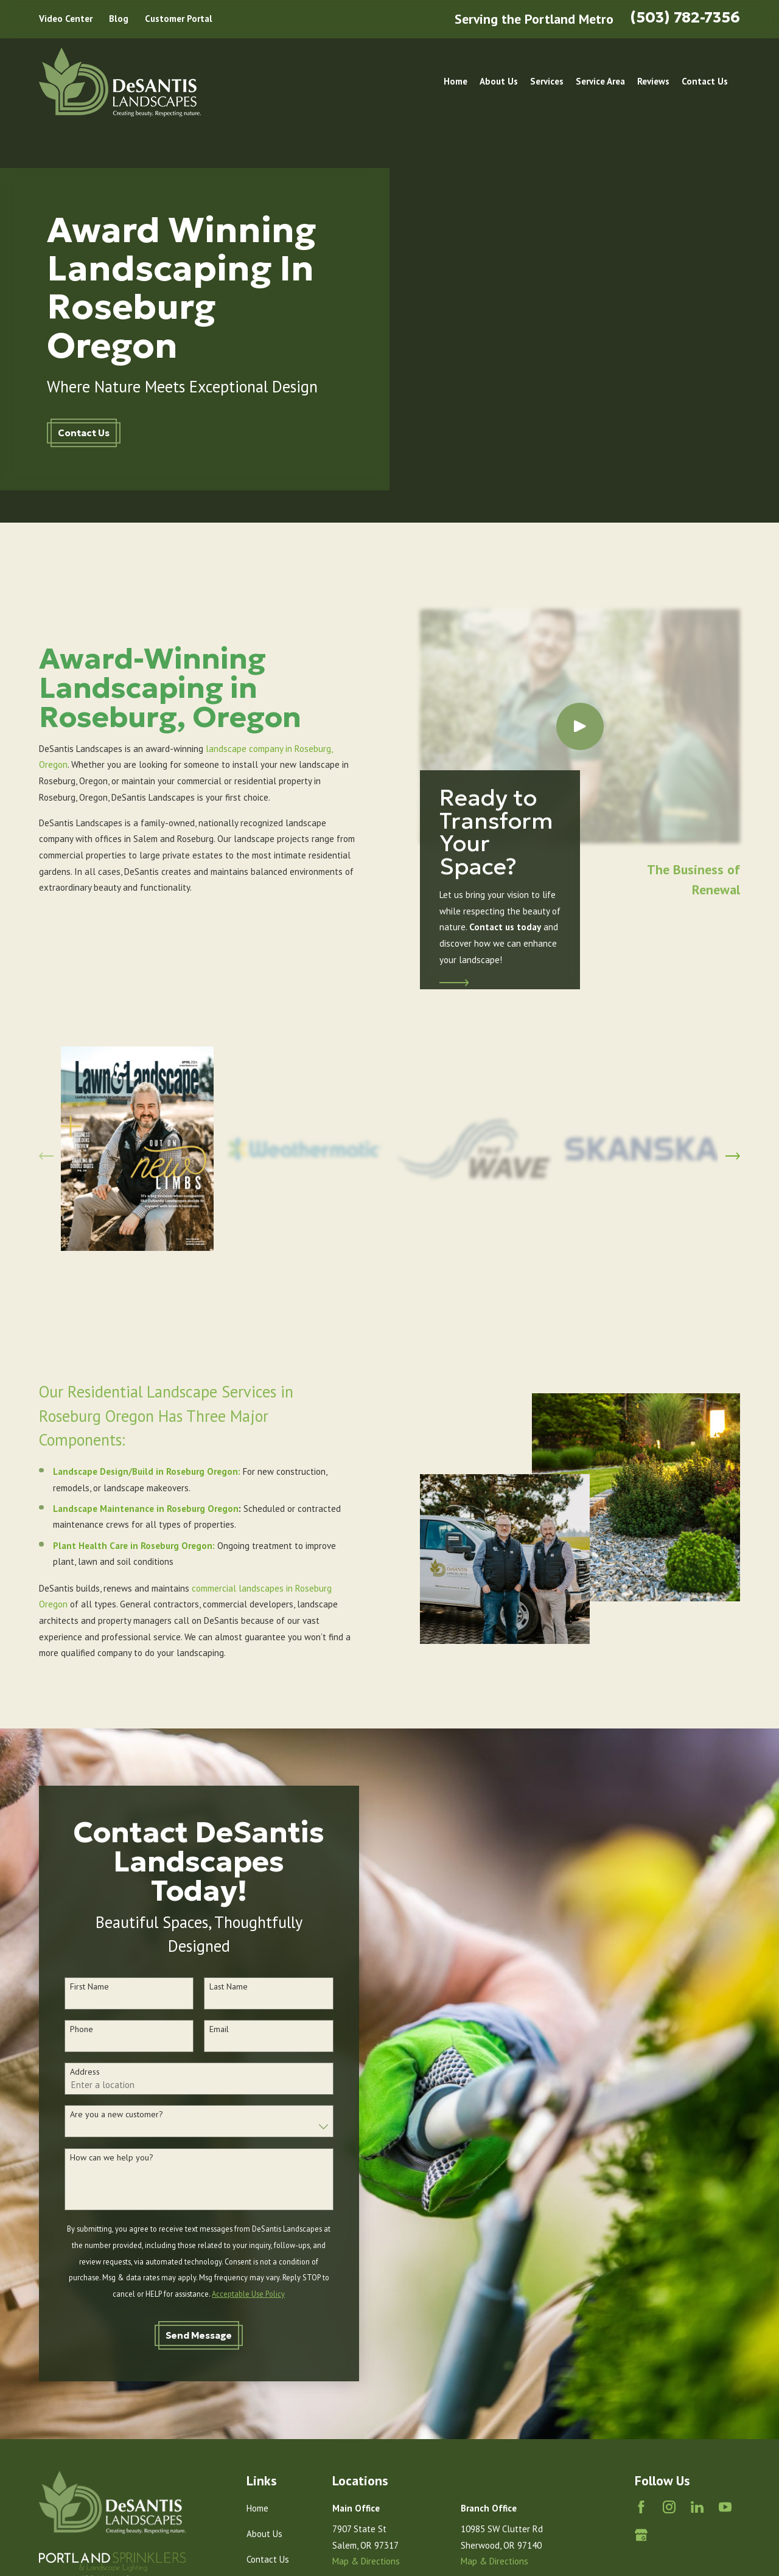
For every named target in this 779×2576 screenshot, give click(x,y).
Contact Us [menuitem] (705, 81)
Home (257, 2508)
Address (68, 2072)
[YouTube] (725, 2507)
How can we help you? (95, 2158)
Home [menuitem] (455, 81)
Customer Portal (178, 18)
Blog (118, 18)
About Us (264, 2533)
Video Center (66, 18)
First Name (73, 1987)
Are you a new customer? (100, 2114)
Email (203, 2029)
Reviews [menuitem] (653, 81)
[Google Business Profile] (641, 2535)
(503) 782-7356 (685, 17)
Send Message (183, 2335)
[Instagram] (669, 2507)
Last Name (213, 1987)
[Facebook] (641, 2507)
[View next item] (732, 1148)
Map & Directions (366, 2561)
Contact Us (84, 433)
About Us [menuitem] (499, 81)
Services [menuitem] (547, 81)
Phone (65, 2029)
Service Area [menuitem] (600, 81)
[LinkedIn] (697, 2507)
